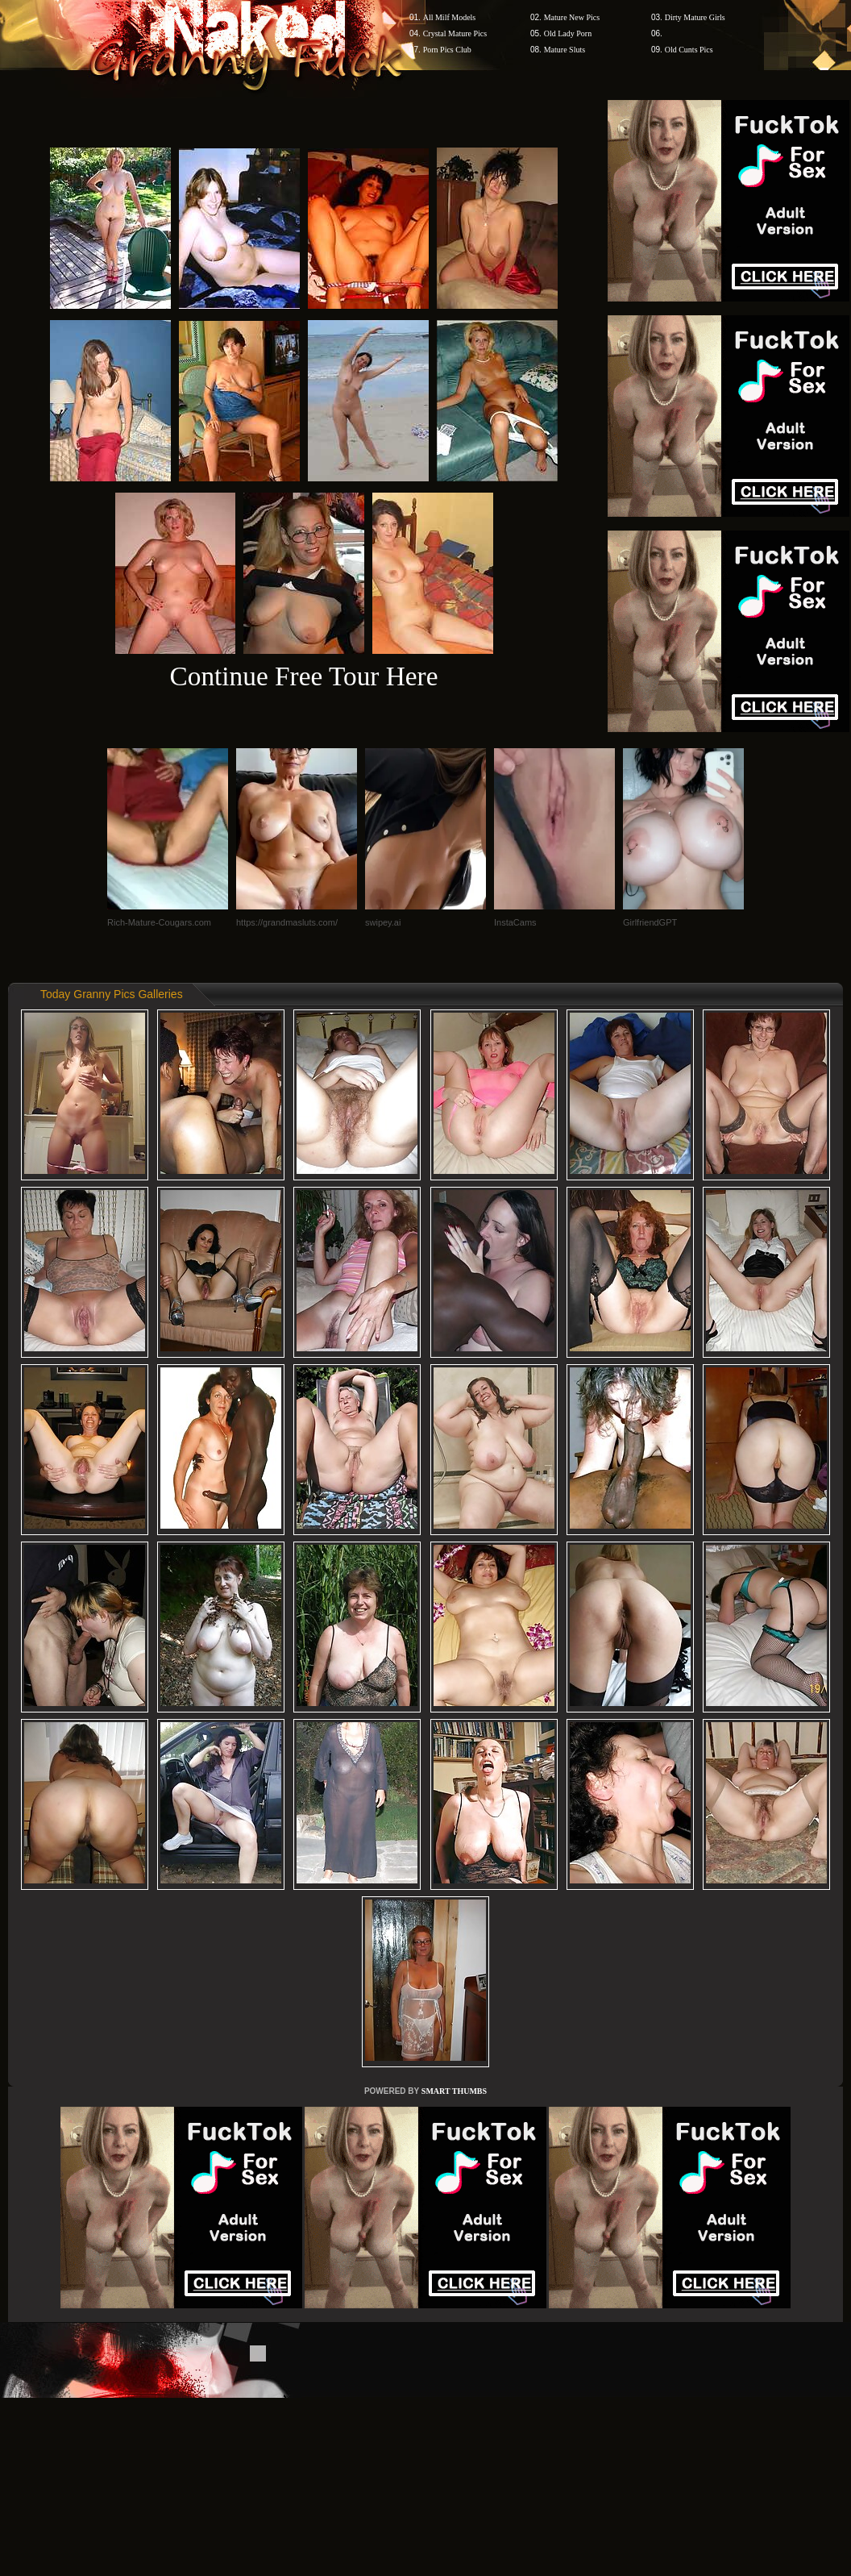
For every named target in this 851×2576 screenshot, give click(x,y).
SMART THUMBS (454, 2091)
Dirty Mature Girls (695, 17)
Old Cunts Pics (689, 49)
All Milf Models (449, 17)
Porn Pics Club (447, 49)
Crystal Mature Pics (455, 33)
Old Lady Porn (568, 33)
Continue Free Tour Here (303, 676)
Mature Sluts (564, 49)
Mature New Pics (572, 17)
